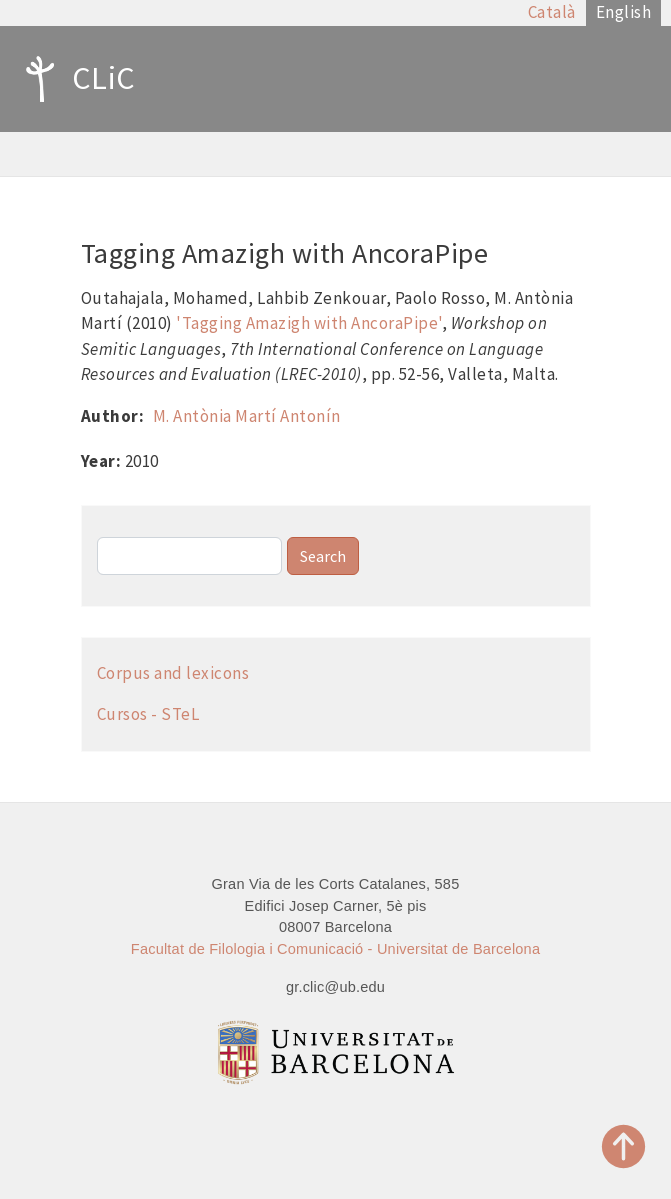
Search (323, 556)
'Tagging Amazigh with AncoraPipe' (309, 323)
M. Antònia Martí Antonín (247, 416)
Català (552, 12)
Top (624, 1146)
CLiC (75, 79)
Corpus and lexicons (173, 673)
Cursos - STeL (148, 714)
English (624, 12)
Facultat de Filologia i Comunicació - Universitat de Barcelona (335, 949)
